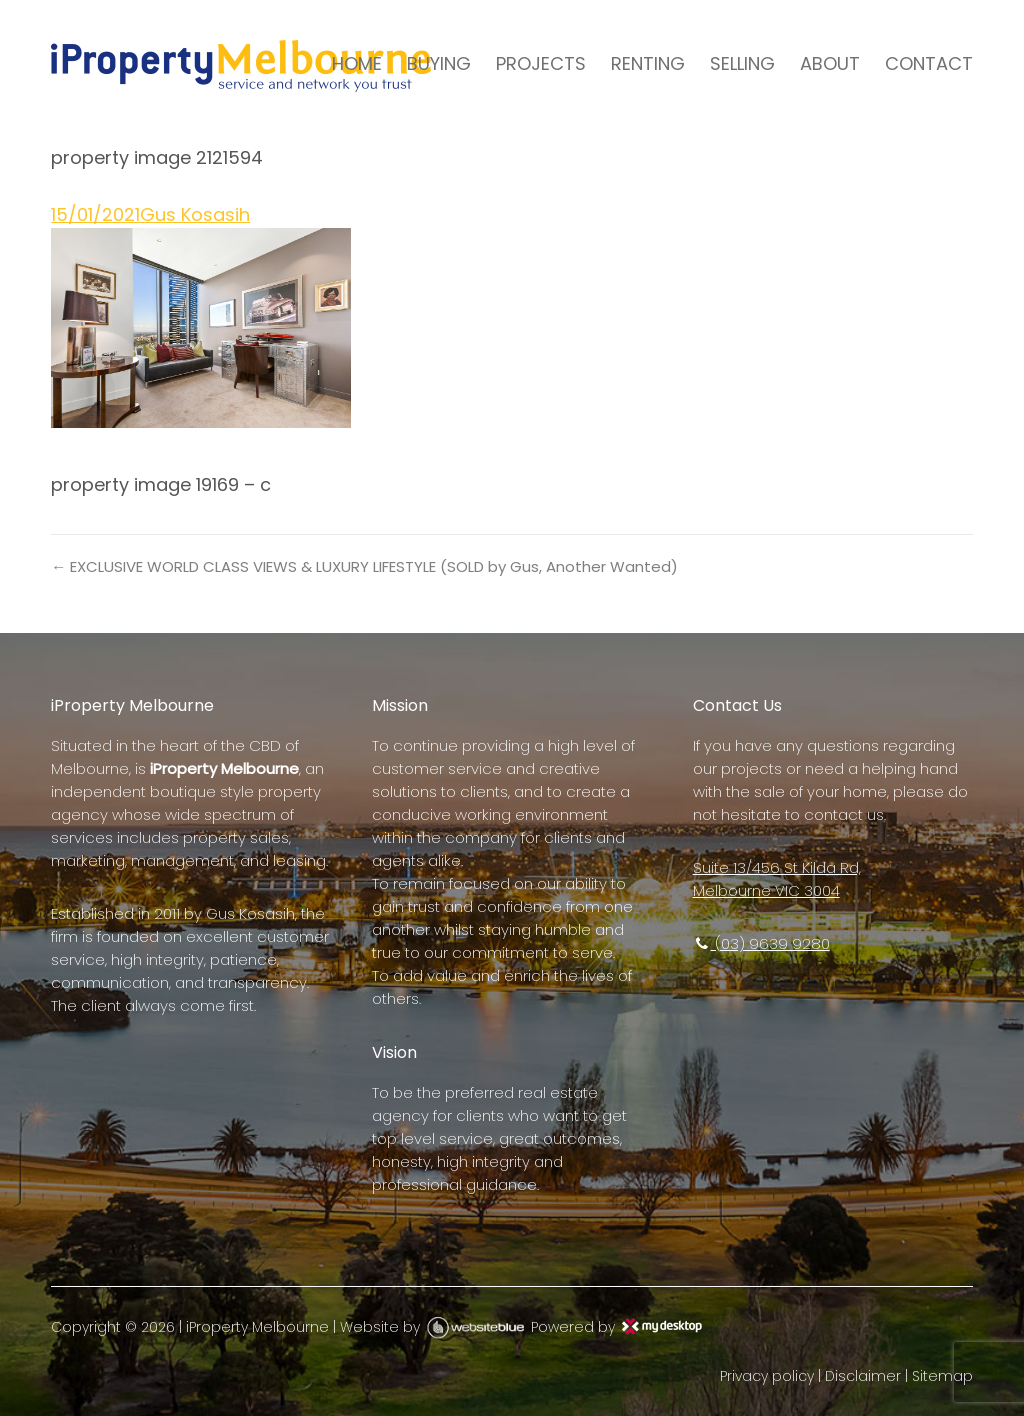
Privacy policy (767, 1376)
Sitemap (942, 1376)
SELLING (742, 63)
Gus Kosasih (195, 214)
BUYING (439, 63)
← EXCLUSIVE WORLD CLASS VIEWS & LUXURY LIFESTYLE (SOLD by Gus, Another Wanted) (364, 566)
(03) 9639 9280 (761, 943)
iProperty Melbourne (257, 1327)
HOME (357, 63)
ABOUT (830, 63)
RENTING (648, 63)
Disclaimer (863, 1376)
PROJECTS (541, 63)
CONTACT (929, 63)
